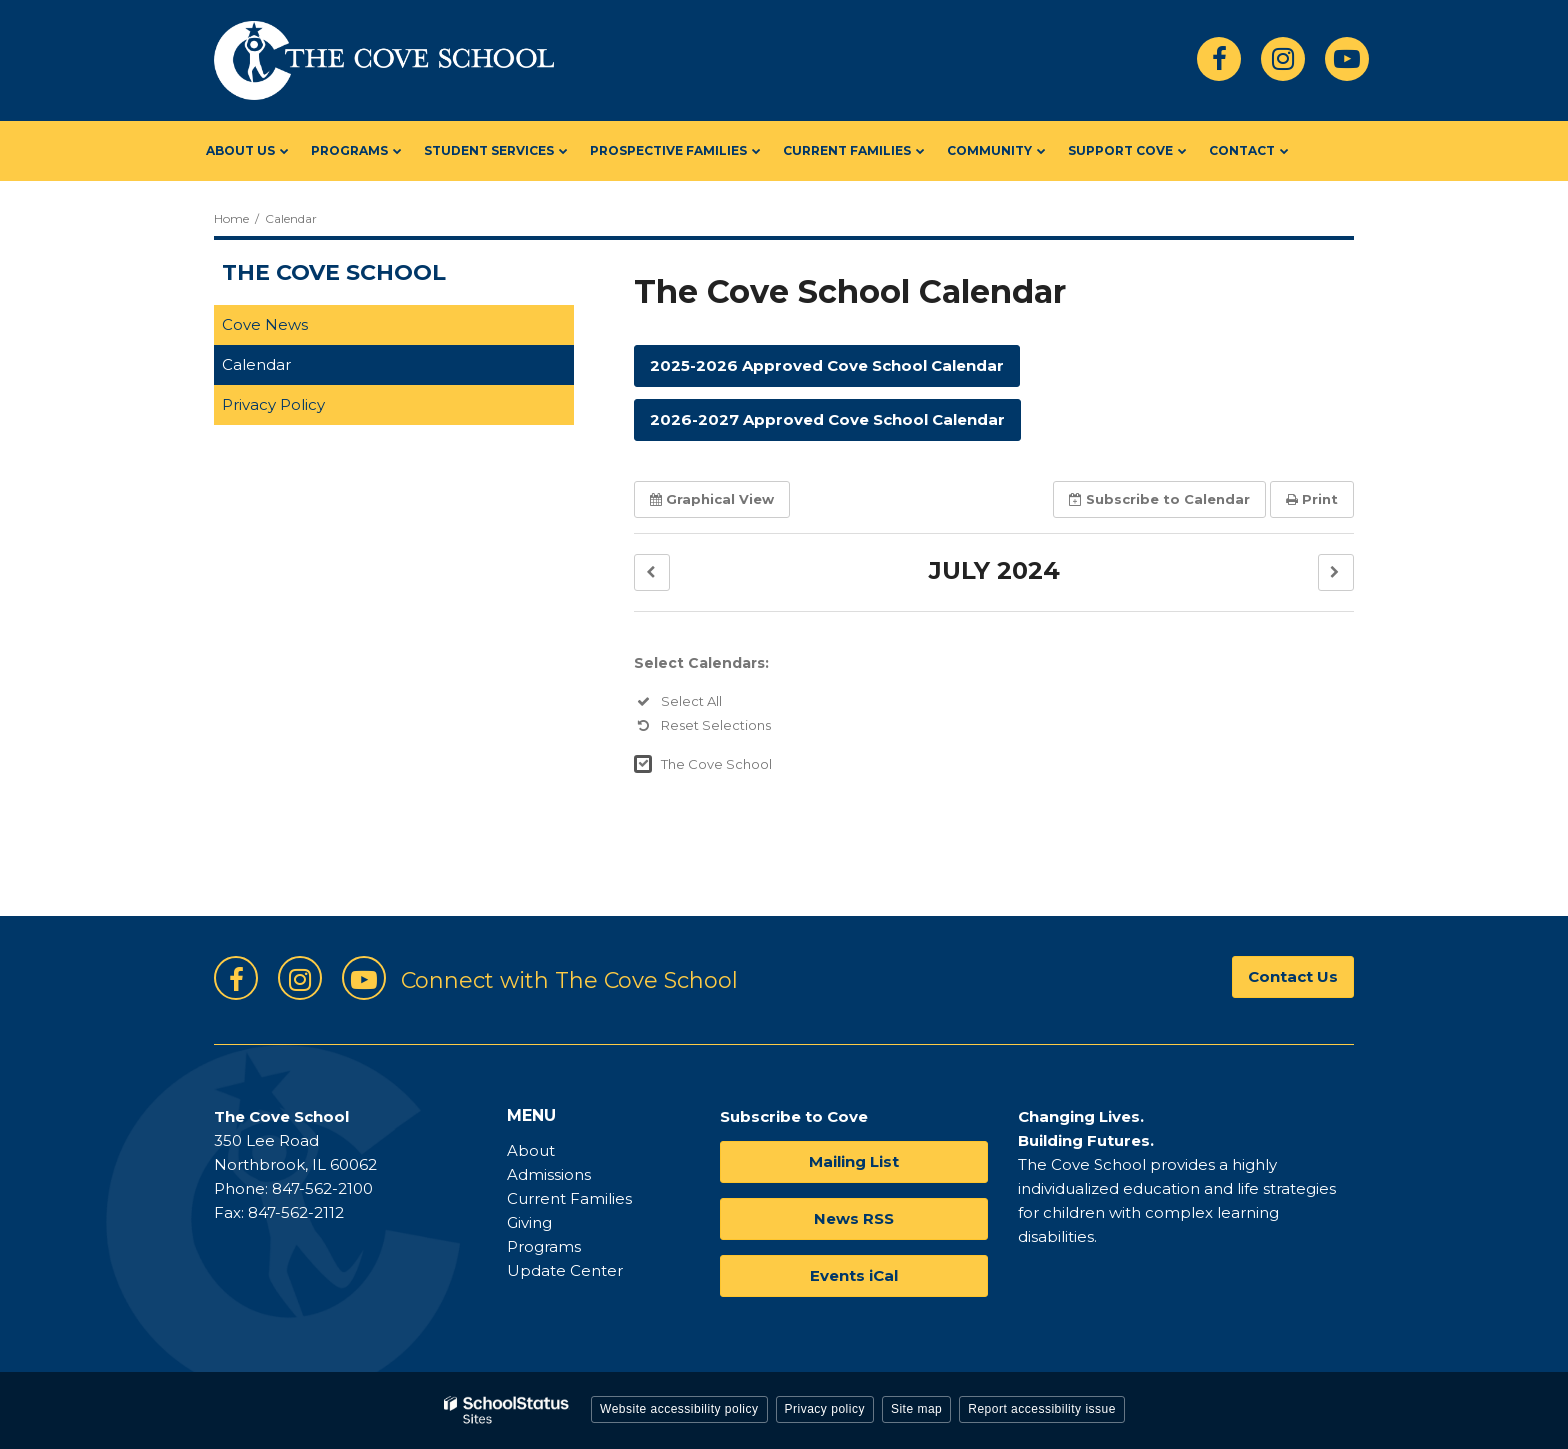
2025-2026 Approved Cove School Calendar (827, 365)
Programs (544, 1246)
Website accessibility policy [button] (679, 1409)
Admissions (549, 1174)
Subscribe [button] (1159, 499)
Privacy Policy (273, 404)
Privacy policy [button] (825, 1409)
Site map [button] (916, 1409)
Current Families (569, 1198)
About (531, 1150)
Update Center (565, 1270)
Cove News (265, 324)
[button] (652, 572)
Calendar (256, 364)
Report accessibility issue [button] (1042, 1409)
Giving (529, 1222)
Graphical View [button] (712, 499)
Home (231, 218)
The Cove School (716, 764)
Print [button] (1312, 499)
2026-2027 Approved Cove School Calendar (827, 419)
